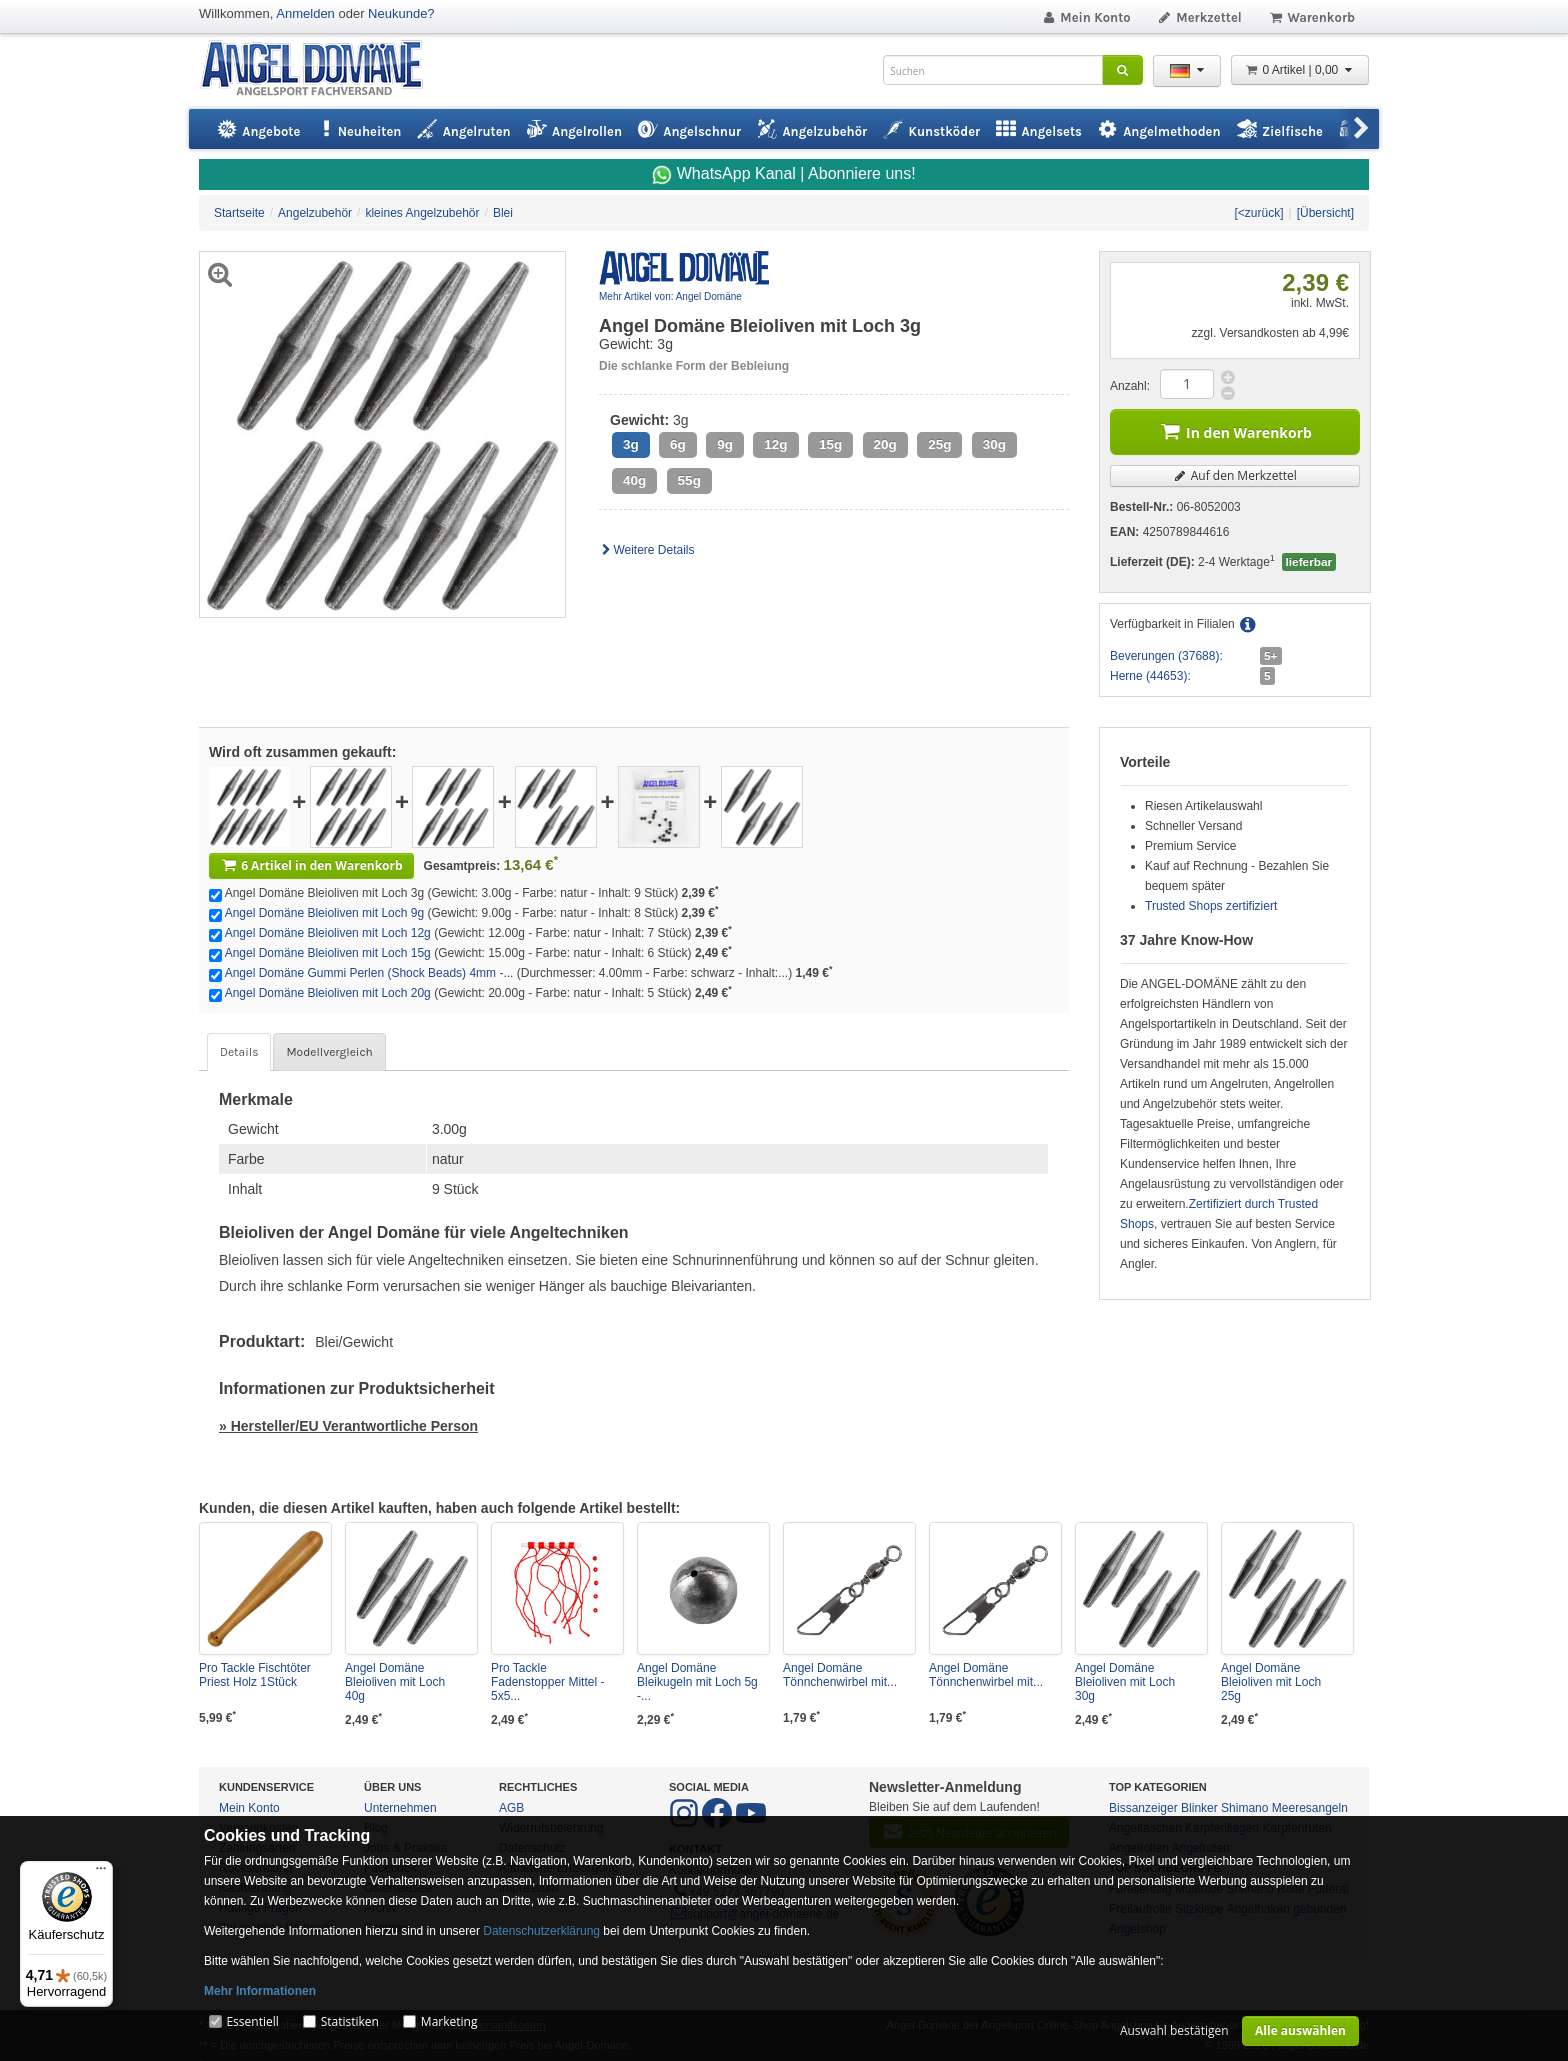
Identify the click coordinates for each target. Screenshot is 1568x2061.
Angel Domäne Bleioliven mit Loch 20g (328, 993)
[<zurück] (1258, 213)
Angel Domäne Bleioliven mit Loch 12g (328, 933)
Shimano (1244, 1808)
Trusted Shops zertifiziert (1211, 906)
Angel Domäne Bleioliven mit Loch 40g (395, 1682)
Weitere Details (647, 550)
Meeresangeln (1310, 1808)
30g (994, 444)
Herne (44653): (1150, 676)
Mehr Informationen (260, 1991)
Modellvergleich (329, 1052)
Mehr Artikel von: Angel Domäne (670, 296)
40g (634, 480)
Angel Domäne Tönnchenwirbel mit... (840, 1675)
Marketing (449, 2021)
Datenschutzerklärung (541, 1931)
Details (239, 1052)
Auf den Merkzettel (1235, 475)
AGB (511, 1808)
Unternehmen (400, 1808)
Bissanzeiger (1143, 1808)
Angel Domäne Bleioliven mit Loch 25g (1271, 1682)
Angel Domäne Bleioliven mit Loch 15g (328, 953)
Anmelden (305, 13)
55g (689, 480)
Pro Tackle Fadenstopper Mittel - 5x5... (547, 1682)
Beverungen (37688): (1166, 656)
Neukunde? (401, 13)
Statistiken (350, 2021)
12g (775, 444)
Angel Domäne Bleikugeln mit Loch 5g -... (697, 1682)
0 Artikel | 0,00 (1300, 70)
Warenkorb (1311, 17)
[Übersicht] (1325, 213)
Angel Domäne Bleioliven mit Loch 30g (1125, 1682)
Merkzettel (1199, 17)
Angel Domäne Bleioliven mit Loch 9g (324, 913)
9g (725, 444)
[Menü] (101, 1873)
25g (939, 444)
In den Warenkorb (1235, 430)
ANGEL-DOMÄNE (321, 69)
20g (885, 444)
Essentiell (252, 2021)
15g (830, 444)
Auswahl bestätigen (1174, 2030)
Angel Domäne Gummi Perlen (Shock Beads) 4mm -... (369, 973)
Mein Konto (1086, 17)
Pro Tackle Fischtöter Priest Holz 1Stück (255, 1675)
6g (678, 444)
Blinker (1199, 1808)
